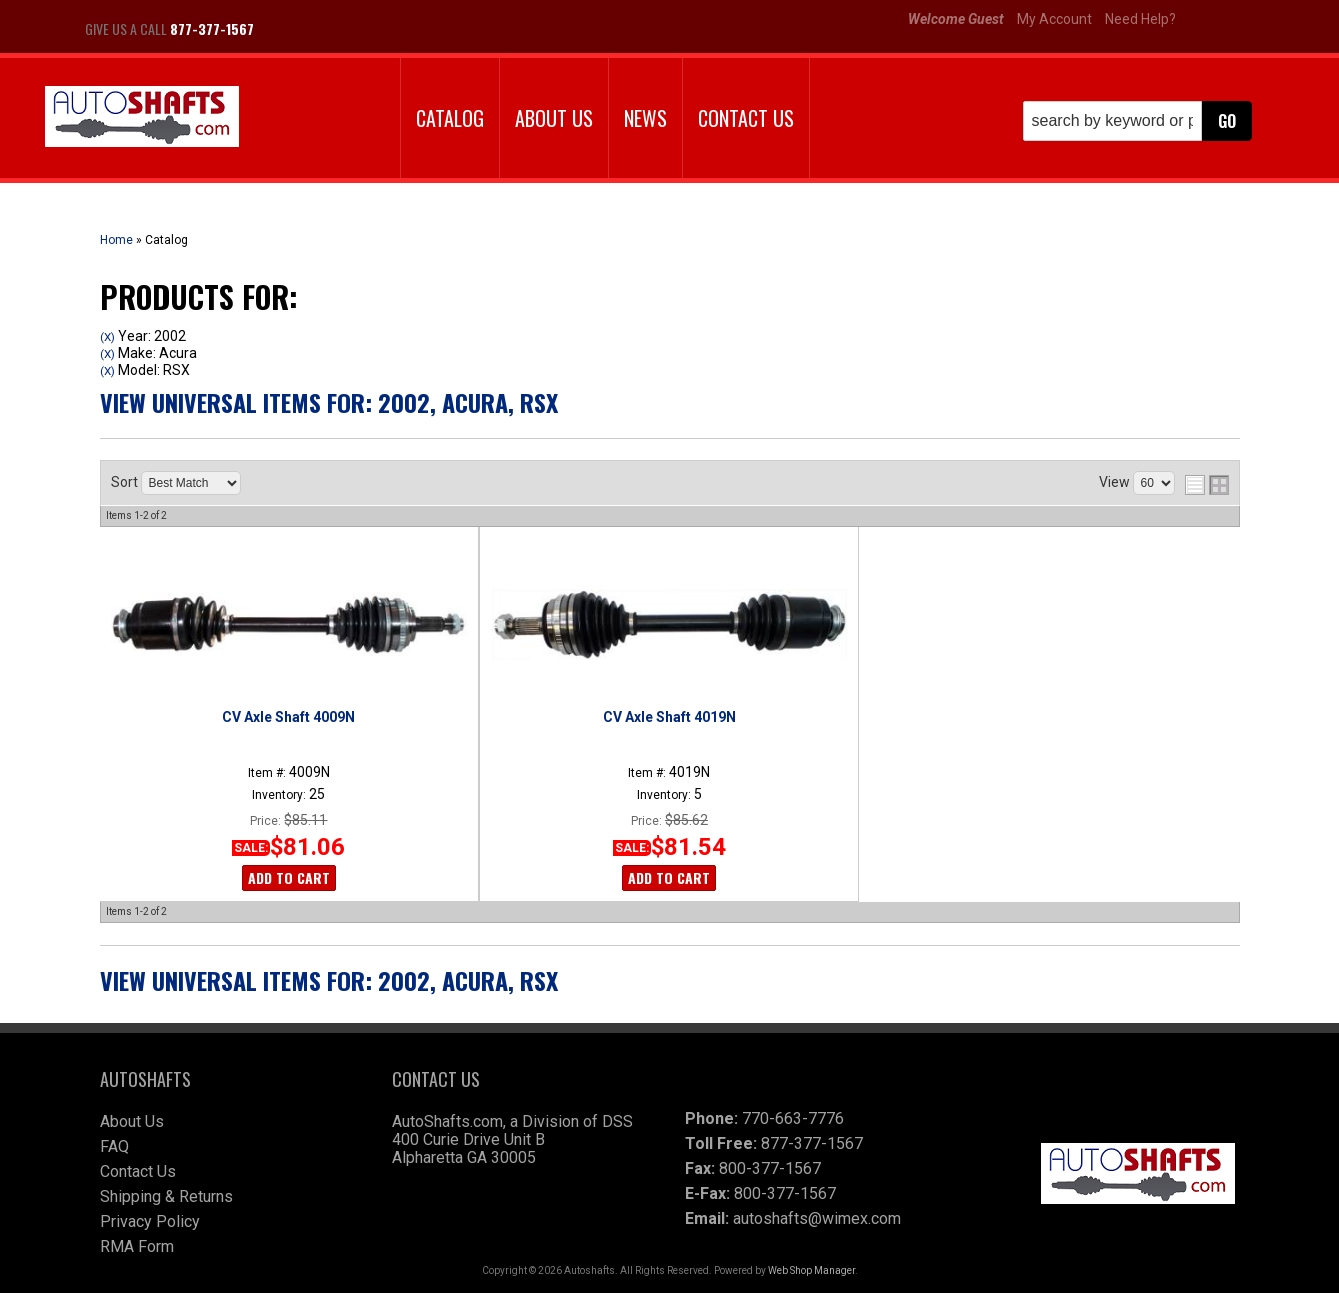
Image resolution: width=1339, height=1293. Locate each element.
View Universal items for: (329, 402)
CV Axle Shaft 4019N (669, 717)
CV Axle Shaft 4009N (288, 717)
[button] (1137, 121)
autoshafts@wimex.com (817, 1218)
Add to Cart (289, 877)
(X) (107, 337)
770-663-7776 (793, 1118)
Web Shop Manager (811, 1270)
